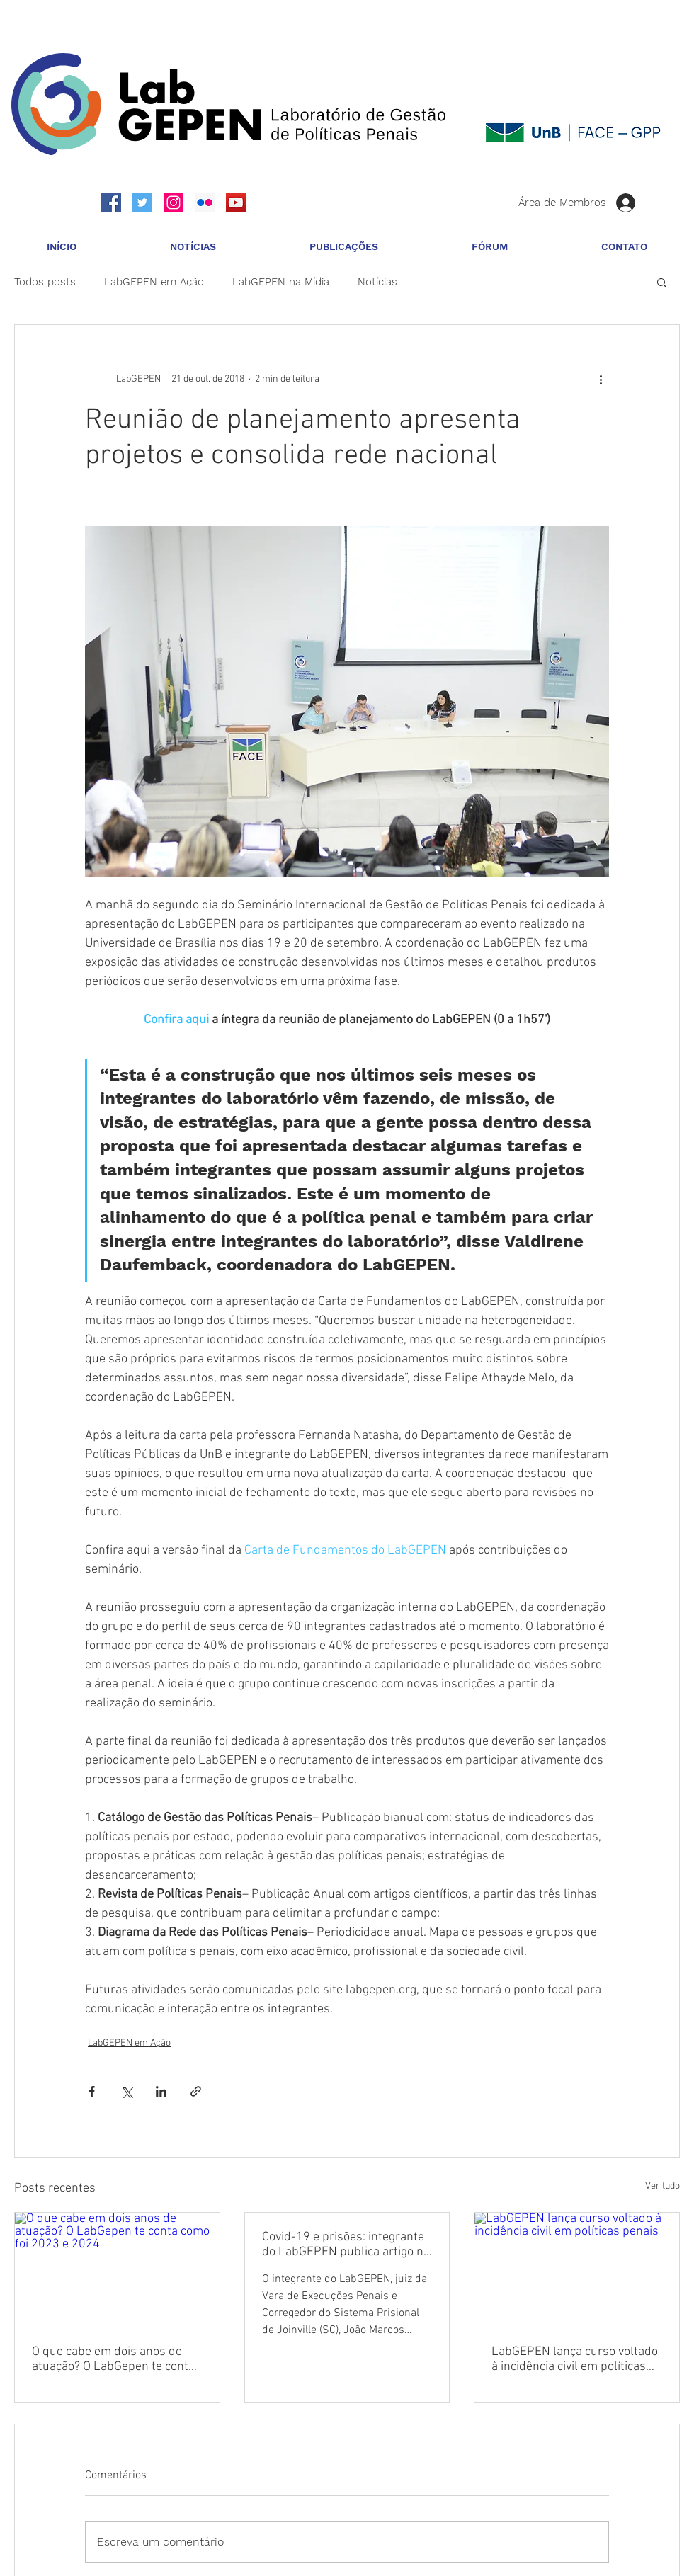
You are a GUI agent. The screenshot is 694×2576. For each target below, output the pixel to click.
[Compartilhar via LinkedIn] (161, 2091)
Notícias (377, 281)
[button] (193, 240)
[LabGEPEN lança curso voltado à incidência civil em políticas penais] (576, 2270)
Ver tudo (662, 2186)
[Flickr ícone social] (205, 202)
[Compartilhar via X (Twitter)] (126, 2091)
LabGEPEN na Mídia (280, 281)
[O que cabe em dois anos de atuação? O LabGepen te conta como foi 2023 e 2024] (117, 2270)
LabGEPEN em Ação (154, 281)
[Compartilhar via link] (196, 2091)
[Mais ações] (600, 378)
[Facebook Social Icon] (111, 202)
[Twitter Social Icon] (142, 202)
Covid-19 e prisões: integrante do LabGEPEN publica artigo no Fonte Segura (346, 2244)
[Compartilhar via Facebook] (91, 2091)
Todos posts (45, 281)
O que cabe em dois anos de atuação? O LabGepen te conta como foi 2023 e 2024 (113, 2359)
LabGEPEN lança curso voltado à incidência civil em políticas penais (574, 2359)
